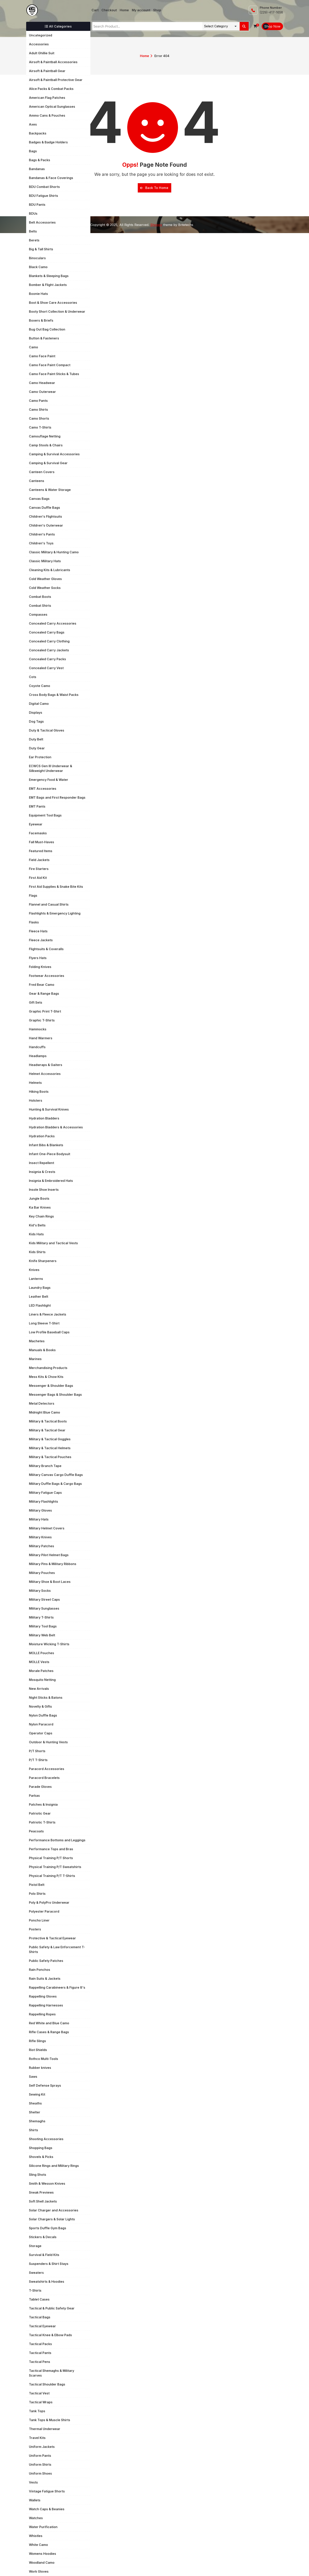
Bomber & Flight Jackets (48, 285)
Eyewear (35, 824)
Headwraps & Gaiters (45, 1065)
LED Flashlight (40, 1305)
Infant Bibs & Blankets (46, 1145)
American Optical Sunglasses (52, 107)
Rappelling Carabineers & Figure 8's (57, 1987)
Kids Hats (36, 1234)
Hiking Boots (39, 1092)
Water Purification (43, 2527)
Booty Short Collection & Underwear (57, 311)
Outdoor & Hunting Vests (48, 1742)
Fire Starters (39, 869)
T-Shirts (35, 2290)
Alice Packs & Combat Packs (51, 89)
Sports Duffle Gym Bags (47, 2228)
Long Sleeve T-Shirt (44, 1323)
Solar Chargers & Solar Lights (52, 2219)
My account (141, 10)
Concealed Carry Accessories (52, 623)
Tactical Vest (39, 2393)
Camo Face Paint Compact (49, 365)
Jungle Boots (39, 1198)
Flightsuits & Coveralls (46, 949)
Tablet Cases (39, 2299)
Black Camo (38, 267)
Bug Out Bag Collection (47, 329)
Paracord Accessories (46, 1769)
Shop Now (272, 26)
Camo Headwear (42, 383)
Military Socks (40, 1591)
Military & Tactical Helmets (50, 1448)
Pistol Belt (36, 1885)
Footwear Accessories (46, 976)
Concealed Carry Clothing (49, 641)
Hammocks (37, 1029)
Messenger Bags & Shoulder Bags (55, 1395)
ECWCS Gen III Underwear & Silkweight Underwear (50, 768)
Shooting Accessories (46, 2139)
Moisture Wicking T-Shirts (49, 1644)
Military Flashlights (43, 1501)
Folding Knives (40, 967)
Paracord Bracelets (44, 1778)
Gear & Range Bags (44, 994)
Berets (34, 240)
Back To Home (154, 188)
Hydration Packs (42, 1136)
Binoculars (37, 258)
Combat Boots (40, 597)
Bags (33, 151)
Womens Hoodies (42, 2554)
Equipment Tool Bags (45, 815)
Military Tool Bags (43, 1626)
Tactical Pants (40, 2353)
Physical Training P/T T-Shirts (52, 1876)
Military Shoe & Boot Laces (50, 1582)
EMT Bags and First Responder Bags (57, 797)
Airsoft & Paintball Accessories (53, 62)
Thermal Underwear (44, 2429)
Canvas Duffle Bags (44, 508)
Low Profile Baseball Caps (49, 1332)
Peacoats (36, 1831)
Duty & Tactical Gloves (46, 730)
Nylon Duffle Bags (43, 1715)
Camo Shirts (38, 410)
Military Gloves (40, 1510)
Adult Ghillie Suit (41, 53)
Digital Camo (39, 704)
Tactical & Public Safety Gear (52, 2308)
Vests (33, 2482)
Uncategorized (40, 35)
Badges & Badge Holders (48, 142)
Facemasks (38, 833)
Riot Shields (38, 2050)
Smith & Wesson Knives (47, 2183)
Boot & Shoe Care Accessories (53, 303)
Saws (33, 2077)
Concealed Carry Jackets (49, 650)
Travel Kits (37, 2438)
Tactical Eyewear (42, 2326)
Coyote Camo (39, 686)
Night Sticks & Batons (45, 1698)
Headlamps (38, 1056)
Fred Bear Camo (41, 985)
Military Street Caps (44, 1599)
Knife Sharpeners (42, 1261)
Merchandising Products (48, 1368)
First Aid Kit (38, 878)
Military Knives (40, 1537)
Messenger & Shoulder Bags (51, 1386)
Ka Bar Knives (40, 1207)
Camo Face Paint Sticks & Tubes (54, 374)
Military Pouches (42, 1573)
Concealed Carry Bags (46, 632)
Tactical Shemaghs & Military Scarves (51, 2373)
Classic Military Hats (45, 561)
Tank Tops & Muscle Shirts (49, 2420)
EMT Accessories (42, 789)
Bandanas (37, 169)
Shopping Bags (40, 2148)
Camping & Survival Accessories (54, 454)
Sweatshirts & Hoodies (46, 2282)
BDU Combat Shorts (44, 187)
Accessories (39, 44)
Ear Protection (40, 757)
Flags (33, 895)
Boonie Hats (38, 294)
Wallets (34, 2500)
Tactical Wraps (41, 2402)
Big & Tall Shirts (41, 249)
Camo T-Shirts (40, 427)
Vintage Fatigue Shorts (47, 2491)
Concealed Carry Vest (46, 668)
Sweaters (36, 2273)
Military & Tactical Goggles (50, 1439)
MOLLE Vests (39, 1662)
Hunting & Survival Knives (49, 1109)
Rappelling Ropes (42, 2014)
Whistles (35, 2536)
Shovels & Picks (41, 2157)
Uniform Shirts (40, 2464)
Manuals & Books (42, 1350)
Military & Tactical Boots (48, 1421)
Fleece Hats (38, 931)
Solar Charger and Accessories (53, 2210)
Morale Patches (41, 1671)
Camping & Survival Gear (48, 463)
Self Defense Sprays (45, 2085)
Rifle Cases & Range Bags (49, 2032)
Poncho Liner (39, 1920)
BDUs (33, 213)
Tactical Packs (40, 2344)
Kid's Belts (37, 1225)
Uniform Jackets (42, 2447)
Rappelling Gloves (43, 1996)
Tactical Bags (39, 2317)
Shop (157, 10)
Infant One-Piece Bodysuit (49, 1154)
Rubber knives (40, 2068)
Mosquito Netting (42, 1680)
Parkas (34, 1796)
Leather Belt (38, 1296)
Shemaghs (37, 2121)
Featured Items (40, 851)
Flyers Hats (38, 958)
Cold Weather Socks (45, 588)
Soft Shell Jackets (43, 2201)
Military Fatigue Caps (45, 1493)
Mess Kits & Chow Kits (46, 1377)
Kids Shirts (37, 1252)
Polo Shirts (37, 1894)
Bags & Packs (39, 160)
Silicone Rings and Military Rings (54, 2166)
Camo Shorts (39, 418)
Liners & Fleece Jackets (47, 1314)
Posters (35, 1929)
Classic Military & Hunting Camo (54, 552)
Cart (95, 10)
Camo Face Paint (42, 356)
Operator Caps (40, 1733)
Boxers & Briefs (41, 320)
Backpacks (37, 133)
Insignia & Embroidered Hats (51, 1181)
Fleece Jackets (41, 940)
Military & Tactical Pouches (50, 1457)
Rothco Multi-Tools (43, 2059)
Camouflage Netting (44, 436)
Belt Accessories (42, 222)
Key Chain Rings (41, 1216)
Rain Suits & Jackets (44, 1979)
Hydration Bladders (44, 1118)
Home (124, 10)
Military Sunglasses (44, 1608)
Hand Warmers (40, 1038)
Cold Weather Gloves (45, 579)
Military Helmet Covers (46, 1528)
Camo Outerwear (42, 392)
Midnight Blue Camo (44, 1412)
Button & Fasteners (44, 338)
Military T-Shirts (41, 1617)
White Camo (38, 2545)
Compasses (38, 614)
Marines (35, 1359)
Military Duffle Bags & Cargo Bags (55, 1484)
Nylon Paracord (41, 1724)
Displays (35, 712)
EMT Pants (37, 806)
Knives (34, 1270)
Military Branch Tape (45, 1466)
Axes (33, 124)
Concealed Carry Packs (47, 659)
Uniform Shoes (40, 2473)
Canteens (36, 481)
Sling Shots (37, 2175)
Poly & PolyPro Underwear (49, 1902)
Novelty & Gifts (40, 1706)
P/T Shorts (37, 1751)
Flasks (34, 922)
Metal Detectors (41, 1403)
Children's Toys (41, 543)
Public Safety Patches (46, 1961)
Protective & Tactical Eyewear (52, 1938)
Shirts (33, 2130)
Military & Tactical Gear (47, 1430)
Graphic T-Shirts (42, 1020)
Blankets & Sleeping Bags (49, 276)
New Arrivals (39, 1689)
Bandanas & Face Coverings (51, 178)
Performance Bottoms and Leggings (57, 1840)
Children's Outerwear (46, 525)
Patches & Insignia (43, 1804)
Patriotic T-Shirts (42, 1822)
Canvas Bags (39, 499)
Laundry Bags (40, 1288)
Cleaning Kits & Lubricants (49, 570)
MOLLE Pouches (41, 1653)
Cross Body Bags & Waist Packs (53, 695)
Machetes (37, 1341)
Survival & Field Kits (44, 2255)
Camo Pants (38, 401)
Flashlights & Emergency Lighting (54, 913)
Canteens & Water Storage (50, 490)
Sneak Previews (41, 2192)
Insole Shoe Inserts (44, 1190)
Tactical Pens (39, 2362)
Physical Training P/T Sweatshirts (55, 1867)
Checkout (109, 10)
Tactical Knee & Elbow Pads (50, 2335)
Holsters (35, 1100)
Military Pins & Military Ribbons (52, 1564)
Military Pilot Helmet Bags (49, 1555)
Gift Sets (35, 1002)
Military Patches (41, 1546)
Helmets (35, 1083)
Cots (32, 677)
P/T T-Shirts (38, 1760)
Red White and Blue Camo (49, 2023)
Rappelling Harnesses (46, 2005)
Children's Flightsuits (45, 516)
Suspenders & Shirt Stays (48, 2264)
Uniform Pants (40, 2456)
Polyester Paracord (44, 1911)
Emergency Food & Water (48, 780)
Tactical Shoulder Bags (47, 2384)
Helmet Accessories (45, 1074)
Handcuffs (37, 1047)
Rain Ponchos (39, 1970)
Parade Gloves (40, 1787)
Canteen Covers (42, 472)
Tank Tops (37, 2411)
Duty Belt (36, 739)
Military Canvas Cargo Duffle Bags (56, 1475)
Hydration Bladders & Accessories (56, 1127)
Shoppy (156, 225)
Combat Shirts (40, 606)
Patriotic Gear (40, 1813)
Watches (36, 2518)
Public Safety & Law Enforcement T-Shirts (57, 1949)
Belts (33, 231)
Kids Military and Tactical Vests (53, 1243)
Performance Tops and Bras (51, 1849)
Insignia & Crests (42, 1172)
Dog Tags (36, 721)
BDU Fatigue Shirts (43, 196)
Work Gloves (39, 2571)
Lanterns (36, 1279)
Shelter (34, 2112)
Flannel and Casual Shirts (49, 904)
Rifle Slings (37, 2041)
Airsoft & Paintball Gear (47, 71)
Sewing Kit (37, 2094)
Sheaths (35, 2103)
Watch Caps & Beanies (46, 2509)
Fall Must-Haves (41, 842)
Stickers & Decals (42, 2237)
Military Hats (39, 1519)
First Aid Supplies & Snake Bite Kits (56, 887)
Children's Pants (42, 534)
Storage (35, 2246)
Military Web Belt (42, 1635)
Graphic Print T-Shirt (45, 1011)
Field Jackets (39, 860)
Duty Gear (37, 748)
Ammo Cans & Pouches (47, 115)
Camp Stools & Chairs (46, 445)
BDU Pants (37, 205)
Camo (33, 347)
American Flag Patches (47, 98)
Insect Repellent (41, 1163)
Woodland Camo (42, 2563)
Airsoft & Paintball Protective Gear (55, 80)
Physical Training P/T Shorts (51, 1858)
